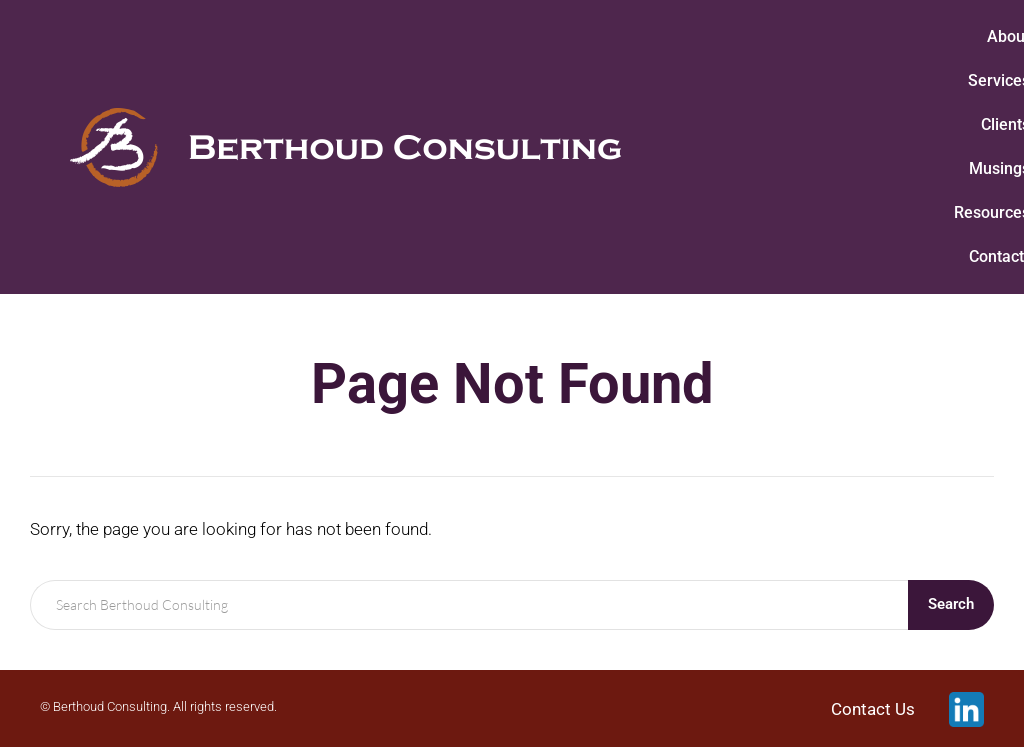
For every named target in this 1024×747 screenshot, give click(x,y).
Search (951, 604)
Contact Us (873, 709)
